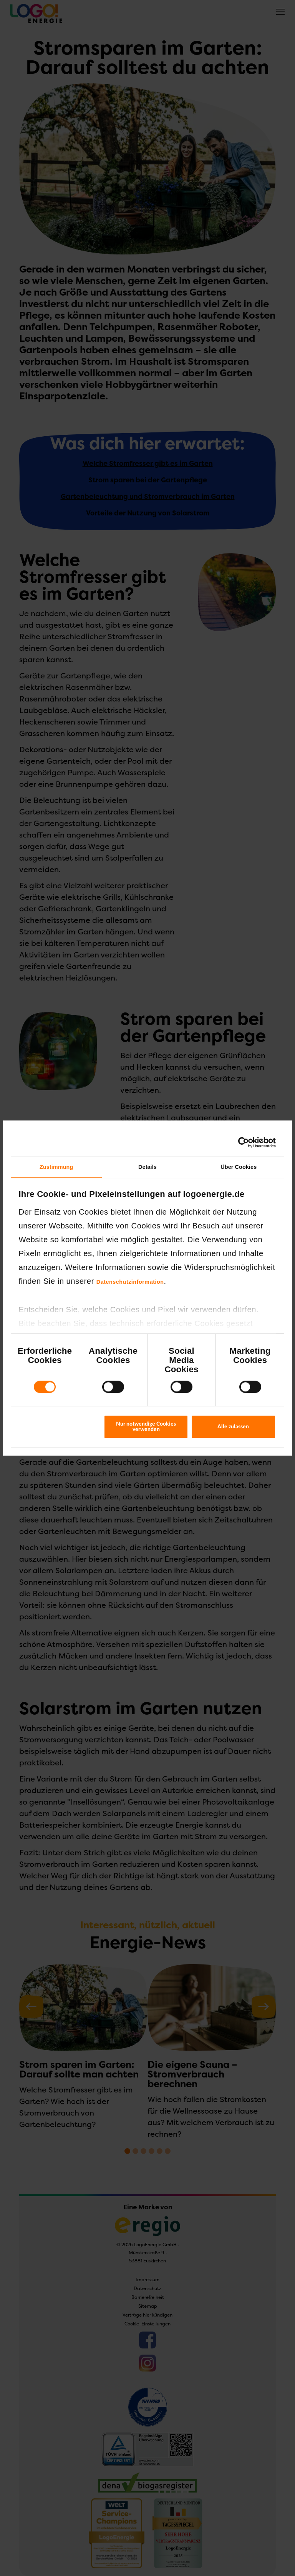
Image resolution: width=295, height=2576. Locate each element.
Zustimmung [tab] (56, 1167)
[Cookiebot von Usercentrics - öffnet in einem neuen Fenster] (242, 1142)
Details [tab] (147, 1167)
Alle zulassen (233, 1426)
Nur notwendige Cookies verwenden (146, 1426)
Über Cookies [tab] (238, 1167)
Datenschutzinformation (130, 1282)
